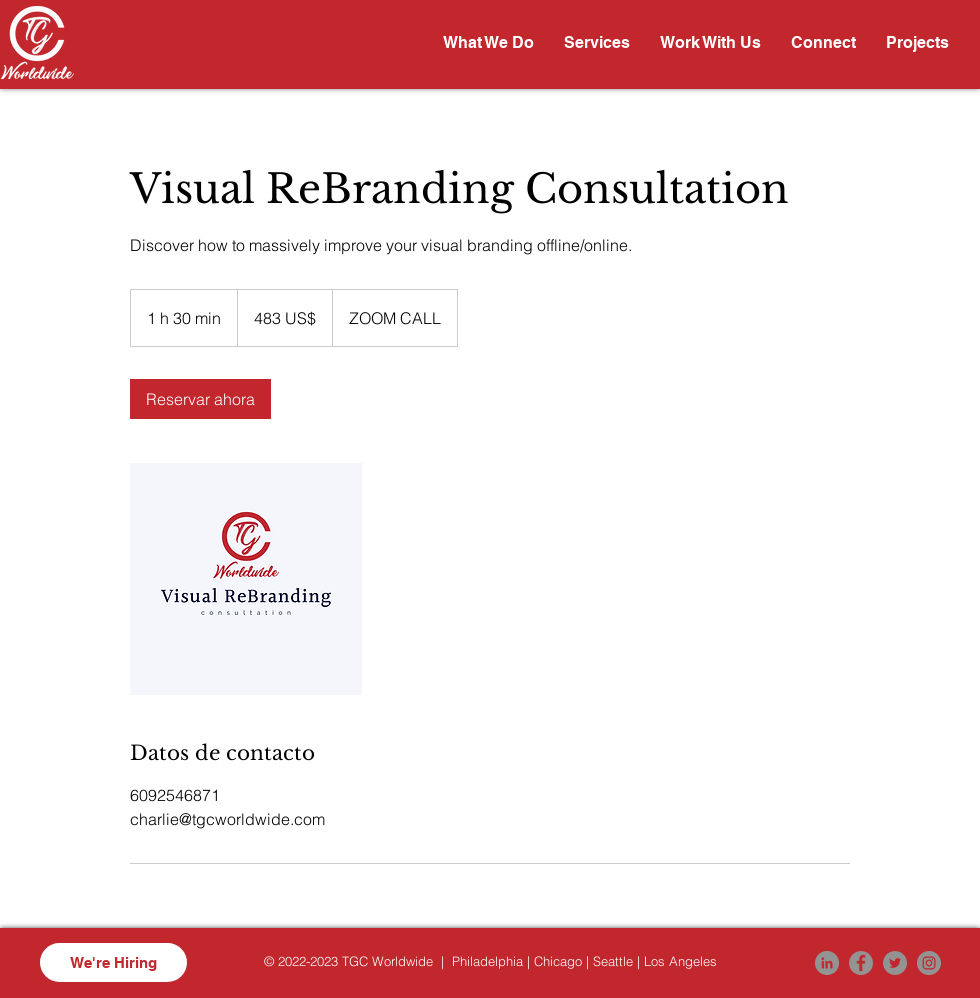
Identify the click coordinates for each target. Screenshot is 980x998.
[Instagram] (929, 963)
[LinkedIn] (827, 963)
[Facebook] (861, 963)
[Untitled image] (246, 579)
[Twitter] (895, 963)
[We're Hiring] (113, 962)
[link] (200, 399)
